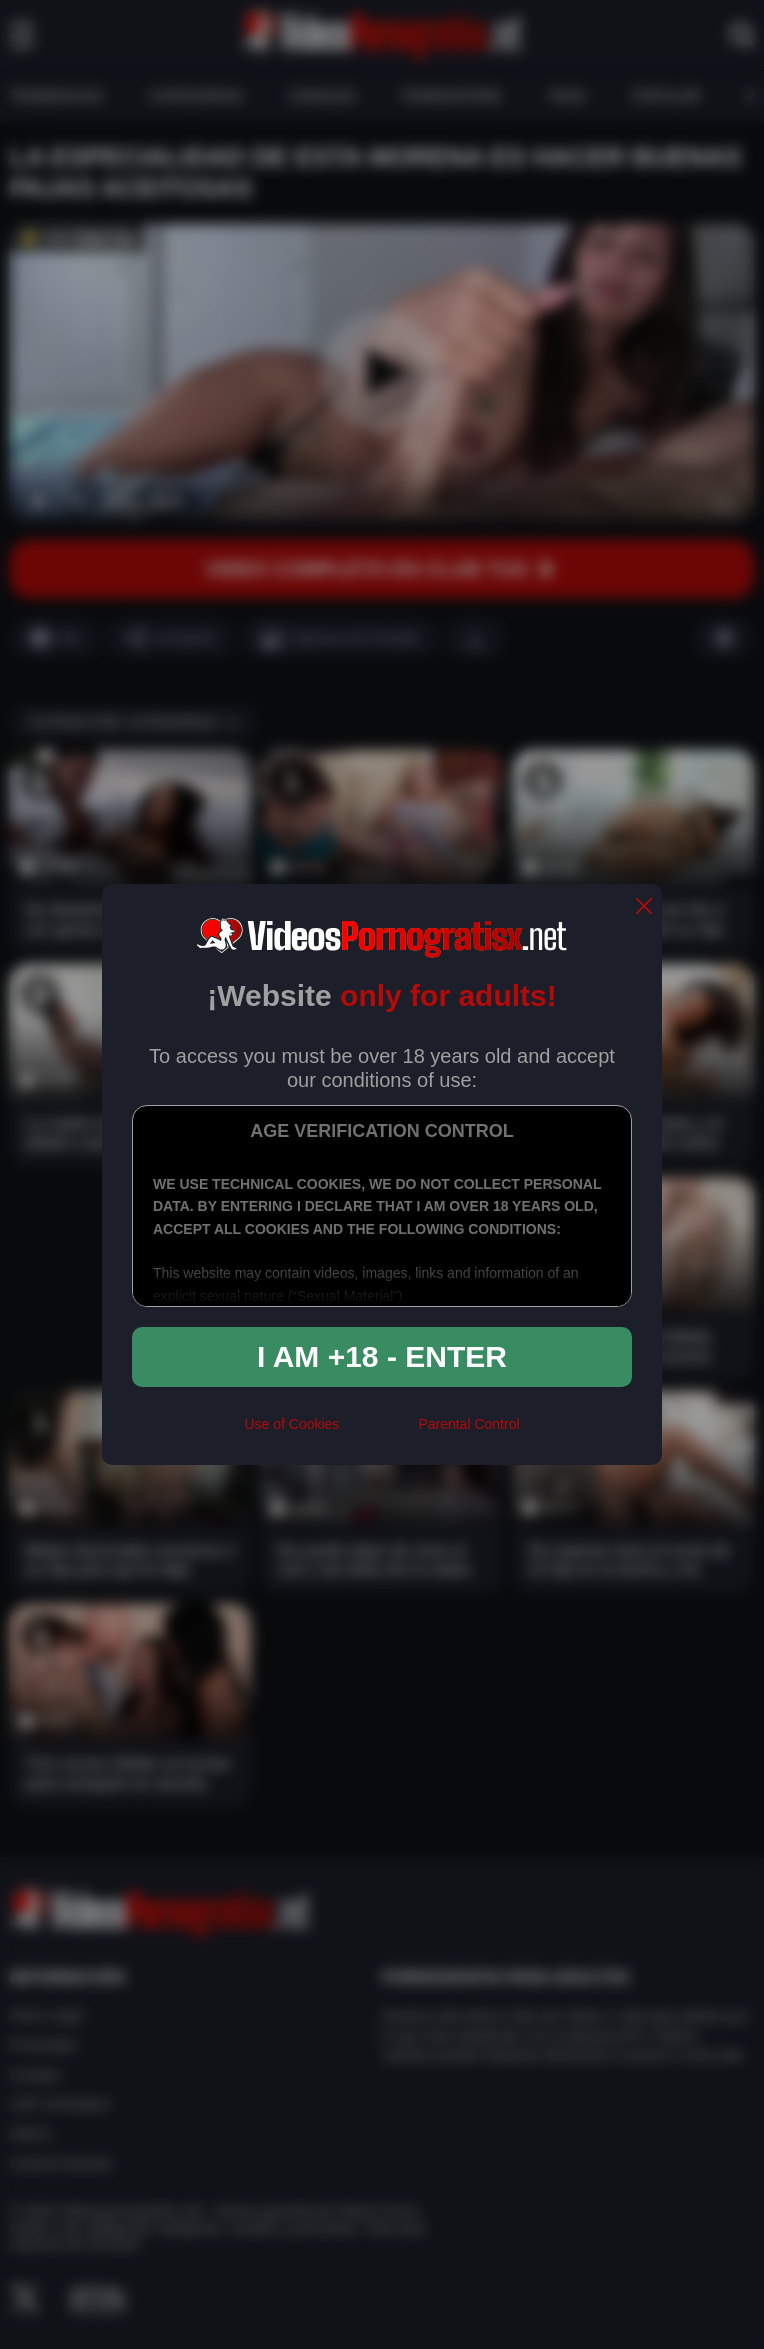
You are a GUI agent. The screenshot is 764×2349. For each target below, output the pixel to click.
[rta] (378, 1432)
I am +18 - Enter (382, 1356)
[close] (644, 907)
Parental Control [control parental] (468, 1424)
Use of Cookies (291, 1424)
